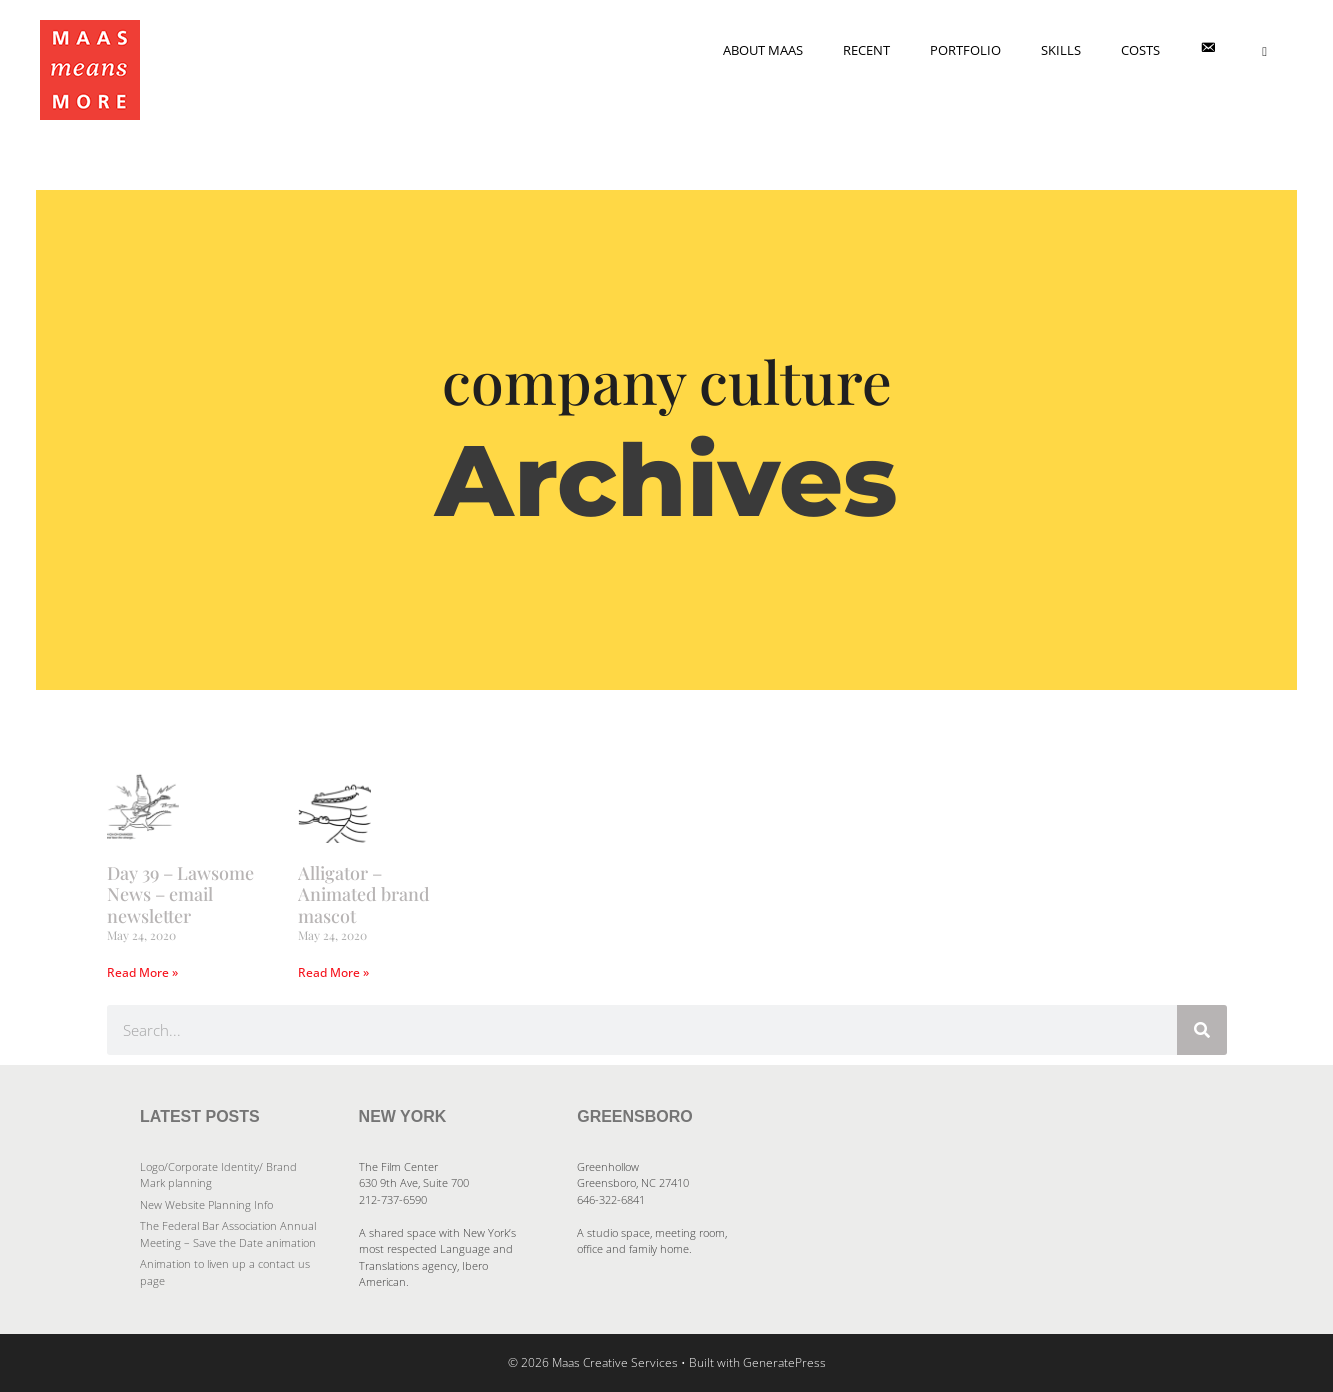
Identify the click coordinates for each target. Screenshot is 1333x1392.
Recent (866, 50)
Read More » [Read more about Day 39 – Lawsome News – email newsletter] (142, 972)
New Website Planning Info (206, 1204)
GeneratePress (784, 1362)
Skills (1061, 50)
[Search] (1202, 1030)
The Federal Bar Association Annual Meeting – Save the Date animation (228, 1234)
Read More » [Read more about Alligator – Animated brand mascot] (333, 972)
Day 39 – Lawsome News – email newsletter (180, 894)
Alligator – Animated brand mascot (364, 894)
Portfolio (965, 50)
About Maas (763, 50)
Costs (1140, 50)
